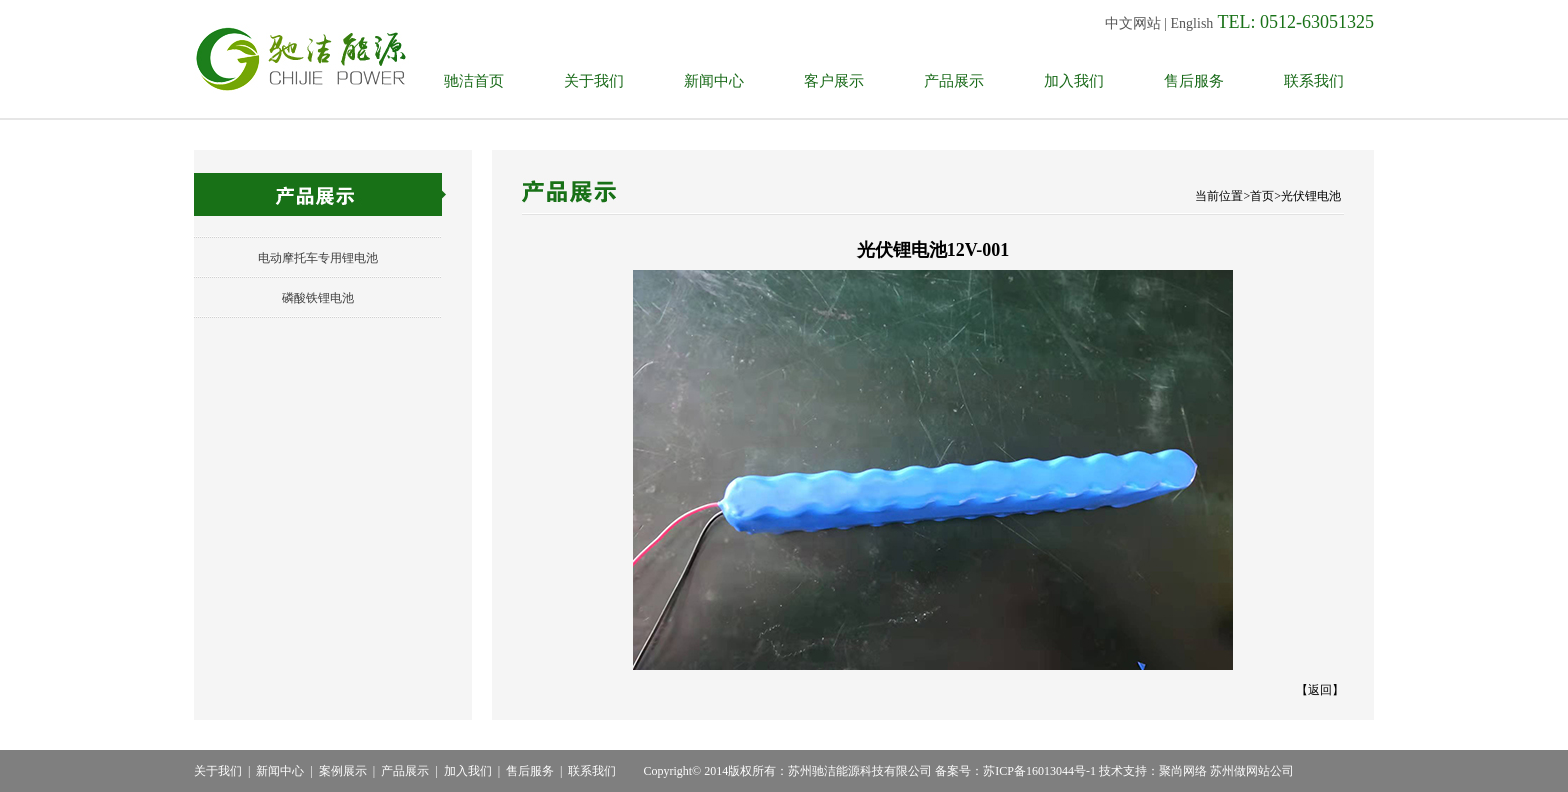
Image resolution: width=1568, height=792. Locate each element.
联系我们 (1314, 81)
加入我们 (1074, 81)
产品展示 (954, 81)
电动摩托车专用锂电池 (318, 258)
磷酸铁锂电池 (318, 298)
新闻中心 (714, 81)
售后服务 (1194, 81)
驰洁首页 (474, 81)
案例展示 (343, 771)
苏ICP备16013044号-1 (1039, 771)
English (1192, 23)
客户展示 (834, 81)
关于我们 (594, 81)
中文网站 (1133, 23)
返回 (1320, 690)
